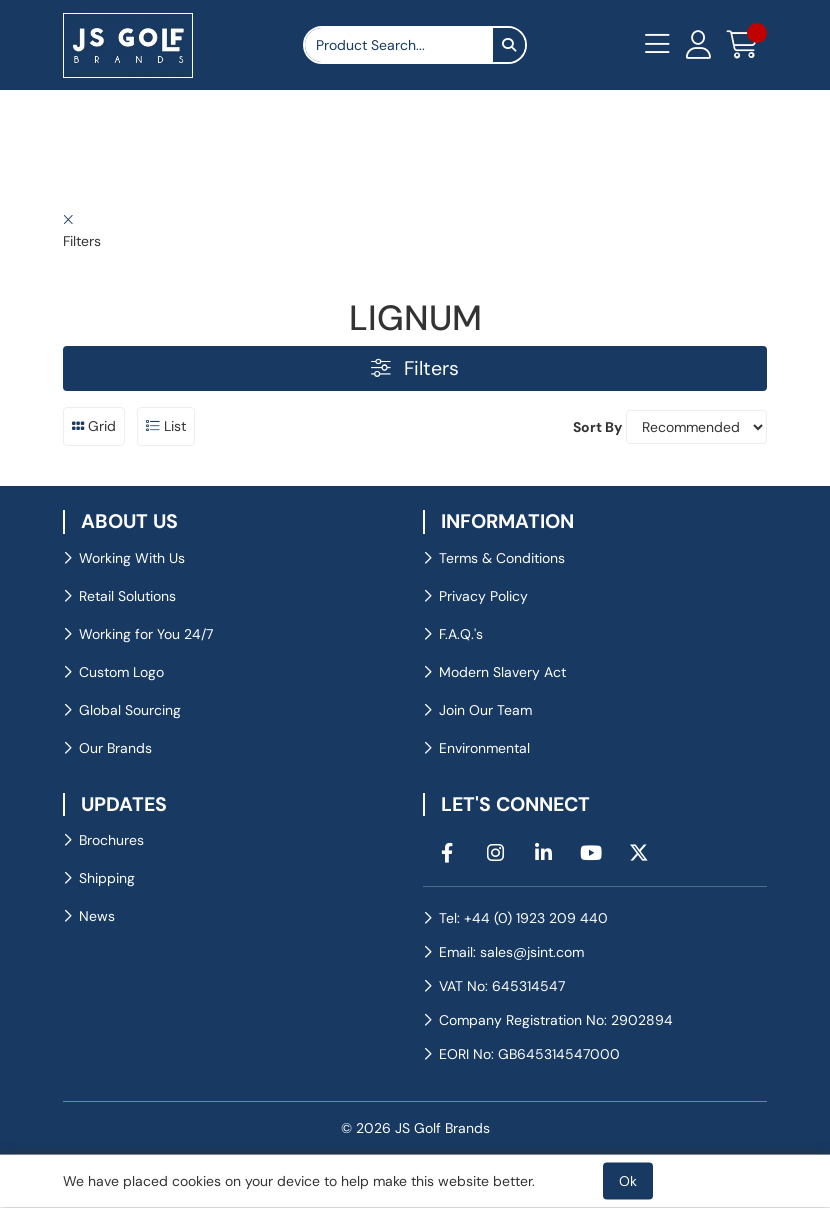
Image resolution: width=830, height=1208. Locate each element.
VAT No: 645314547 (502, 986)
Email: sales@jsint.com (511, 952)
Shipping (107, 878)
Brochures (111, 840)
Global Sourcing (130, 710)
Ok (628, 1181)
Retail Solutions (127, 596)
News (97, 916)
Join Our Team (485, 710)
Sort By (597, 427)
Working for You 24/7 (146, 634)
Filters (415, 368)
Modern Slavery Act (502, 672)
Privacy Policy (483, 596)
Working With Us (132, 558)
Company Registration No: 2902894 (556, 1020)
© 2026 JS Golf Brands (415, 1128)
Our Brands (115, 748)
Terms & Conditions (502, 558)
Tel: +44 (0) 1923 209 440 (523, 918)
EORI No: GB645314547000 (529, 1054)
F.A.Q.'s (461, 634)
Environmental (484, 748)
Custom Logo (121, 672)
